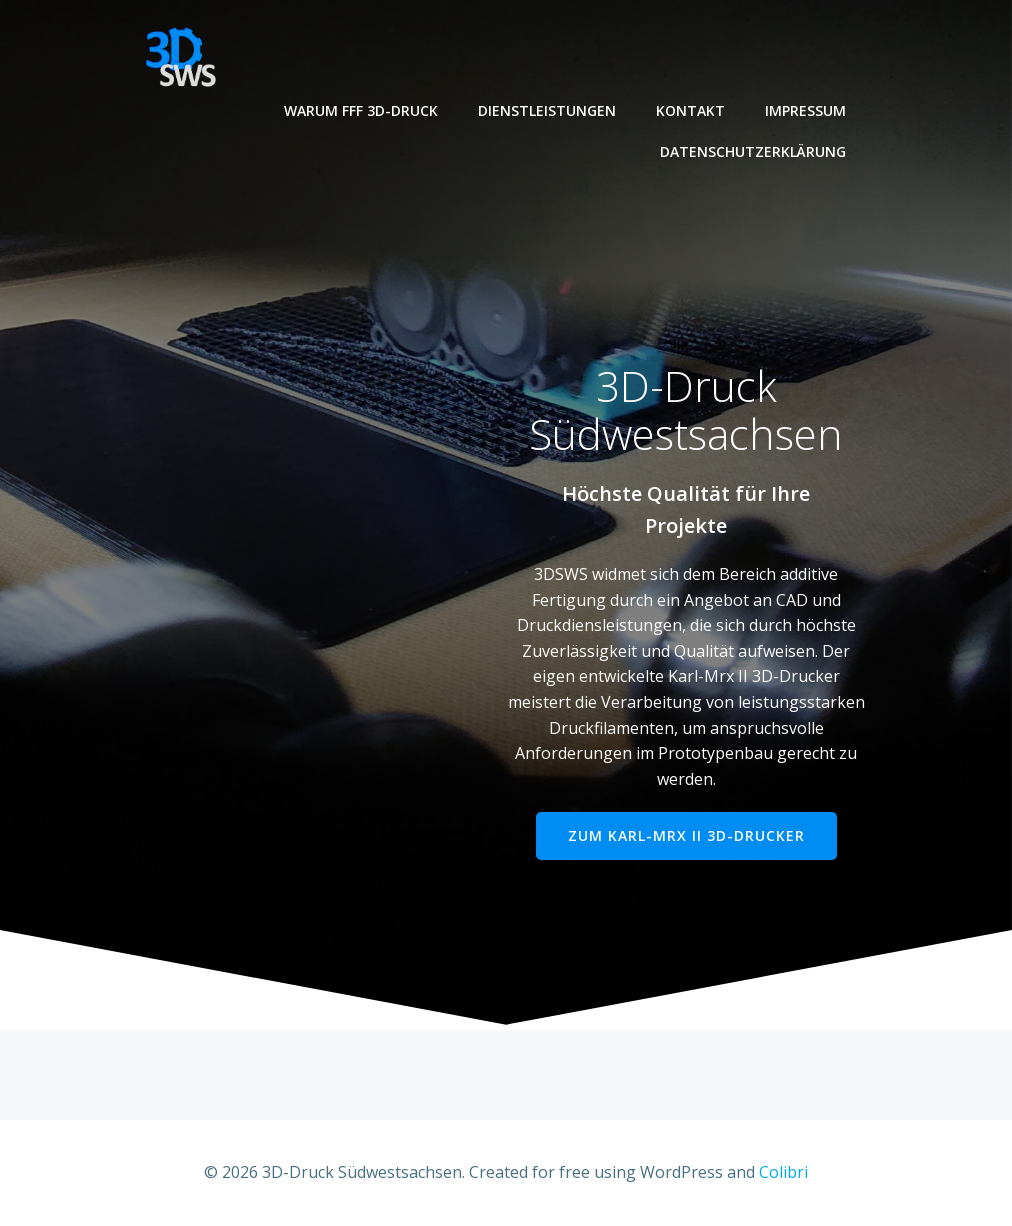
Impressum (805, 110)
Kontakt (690, 110)
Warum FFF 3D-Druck (361, 110)
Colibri (783, 1172)
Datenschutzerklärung (753, 151)
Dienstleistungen (547, 110)
